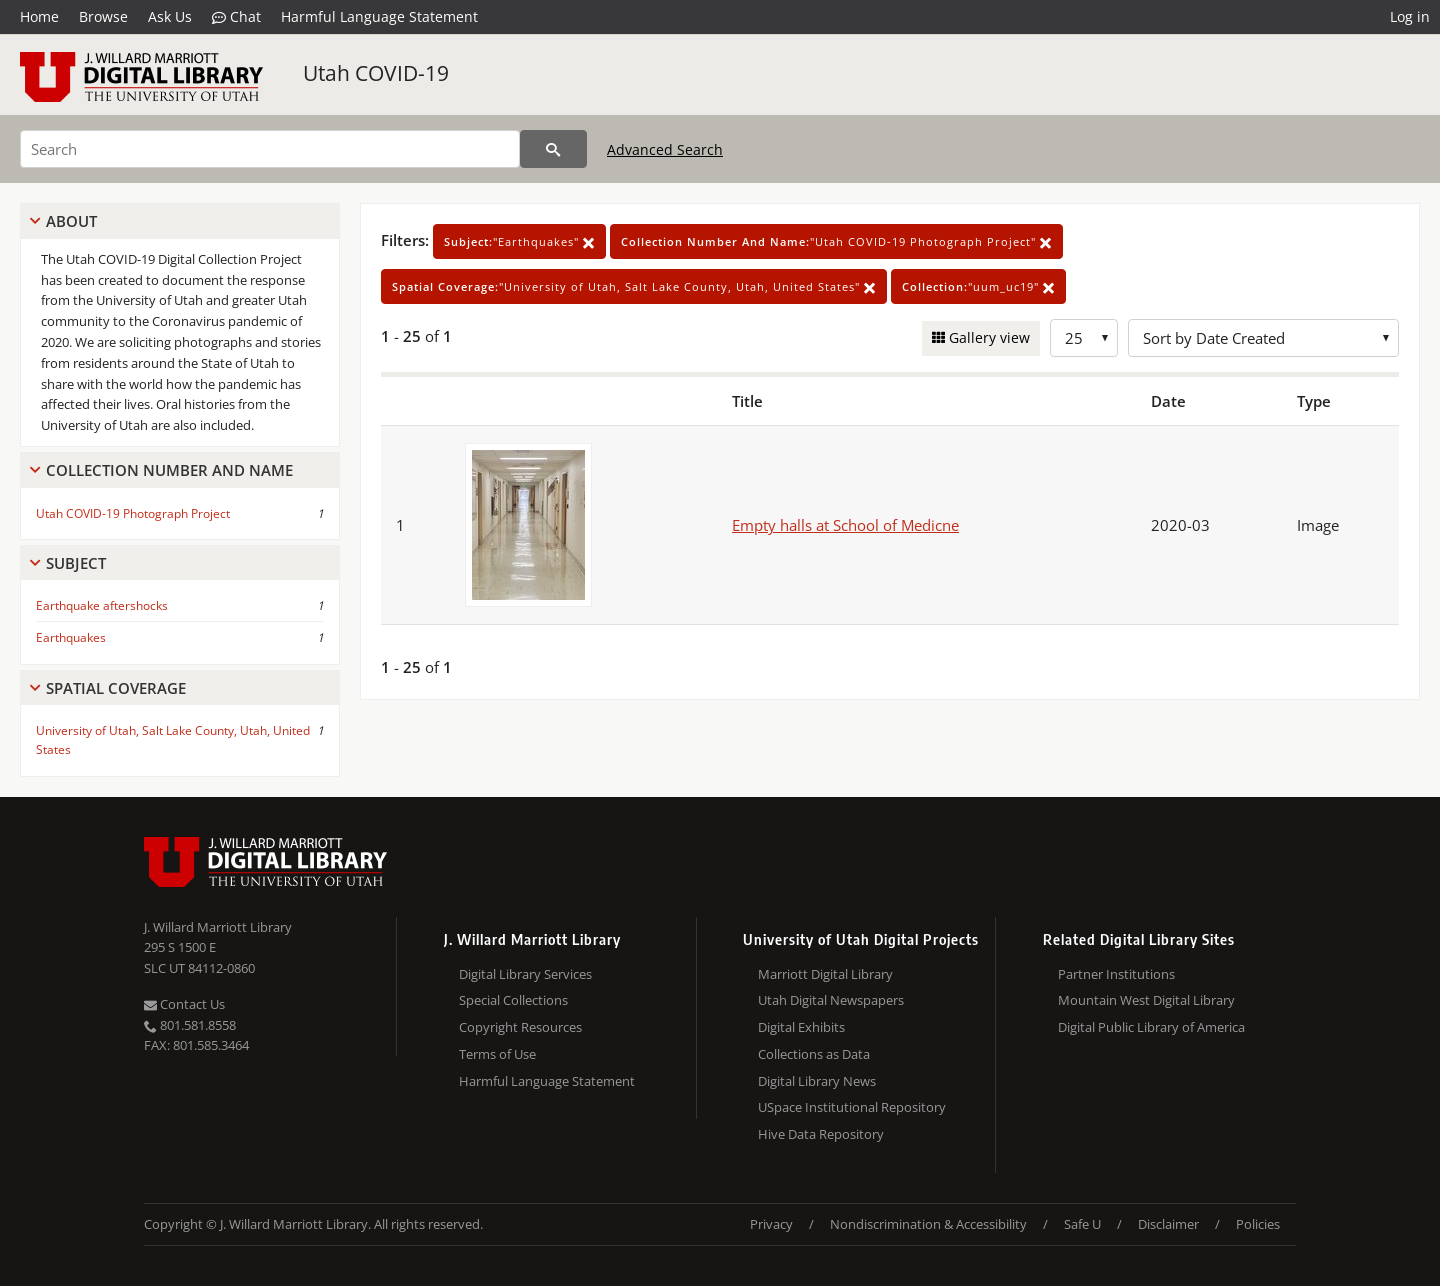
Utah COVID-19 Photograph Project (133, 513)
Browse (103, 16)
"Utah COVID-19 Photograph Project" (836, 241)
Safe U (1082, 1224)
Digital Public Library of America (1151, 1027)
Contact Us (184, 1004)
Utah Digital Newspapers (831, 1000)
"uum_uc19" (978, 286)
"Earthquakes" (519, 241)
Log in (1410, 16)
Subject (76, 563)
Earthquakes (71, 637)
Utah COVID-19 (376, 73)
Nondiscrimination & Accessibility (928, 1224)
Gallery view (987, 337)
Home (39, 16)
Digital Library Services (525, 974)
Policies (1258, 1224)
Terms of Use (497, 1054)
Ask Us (170, 16)
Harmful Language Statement (379, 16)
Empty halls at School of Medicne (845, 525)
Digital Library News (817, 1081)
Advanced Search (665, 149)
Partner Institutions (1116, 974)
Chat (236, 17)
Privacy (771, 1224)
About (71, 221)
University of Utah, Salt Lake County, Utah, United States (173, 740)
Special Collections (513, 1000)
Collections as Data (814, 1054)
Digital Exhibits (801, 1027)
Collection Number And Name (169, 470)
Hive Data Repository (821, 1134)
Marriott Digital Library (825, 974)
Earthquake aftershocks (102, 605)
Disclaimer (1168, 1224)
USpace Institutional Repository (852, 1107)
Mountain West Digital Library (1146, 1000)
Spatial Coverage (116, 688)
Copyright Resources (520, 1027)
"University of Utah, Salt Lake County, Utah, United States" (634, 286)
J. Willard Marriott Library (218, 927)
